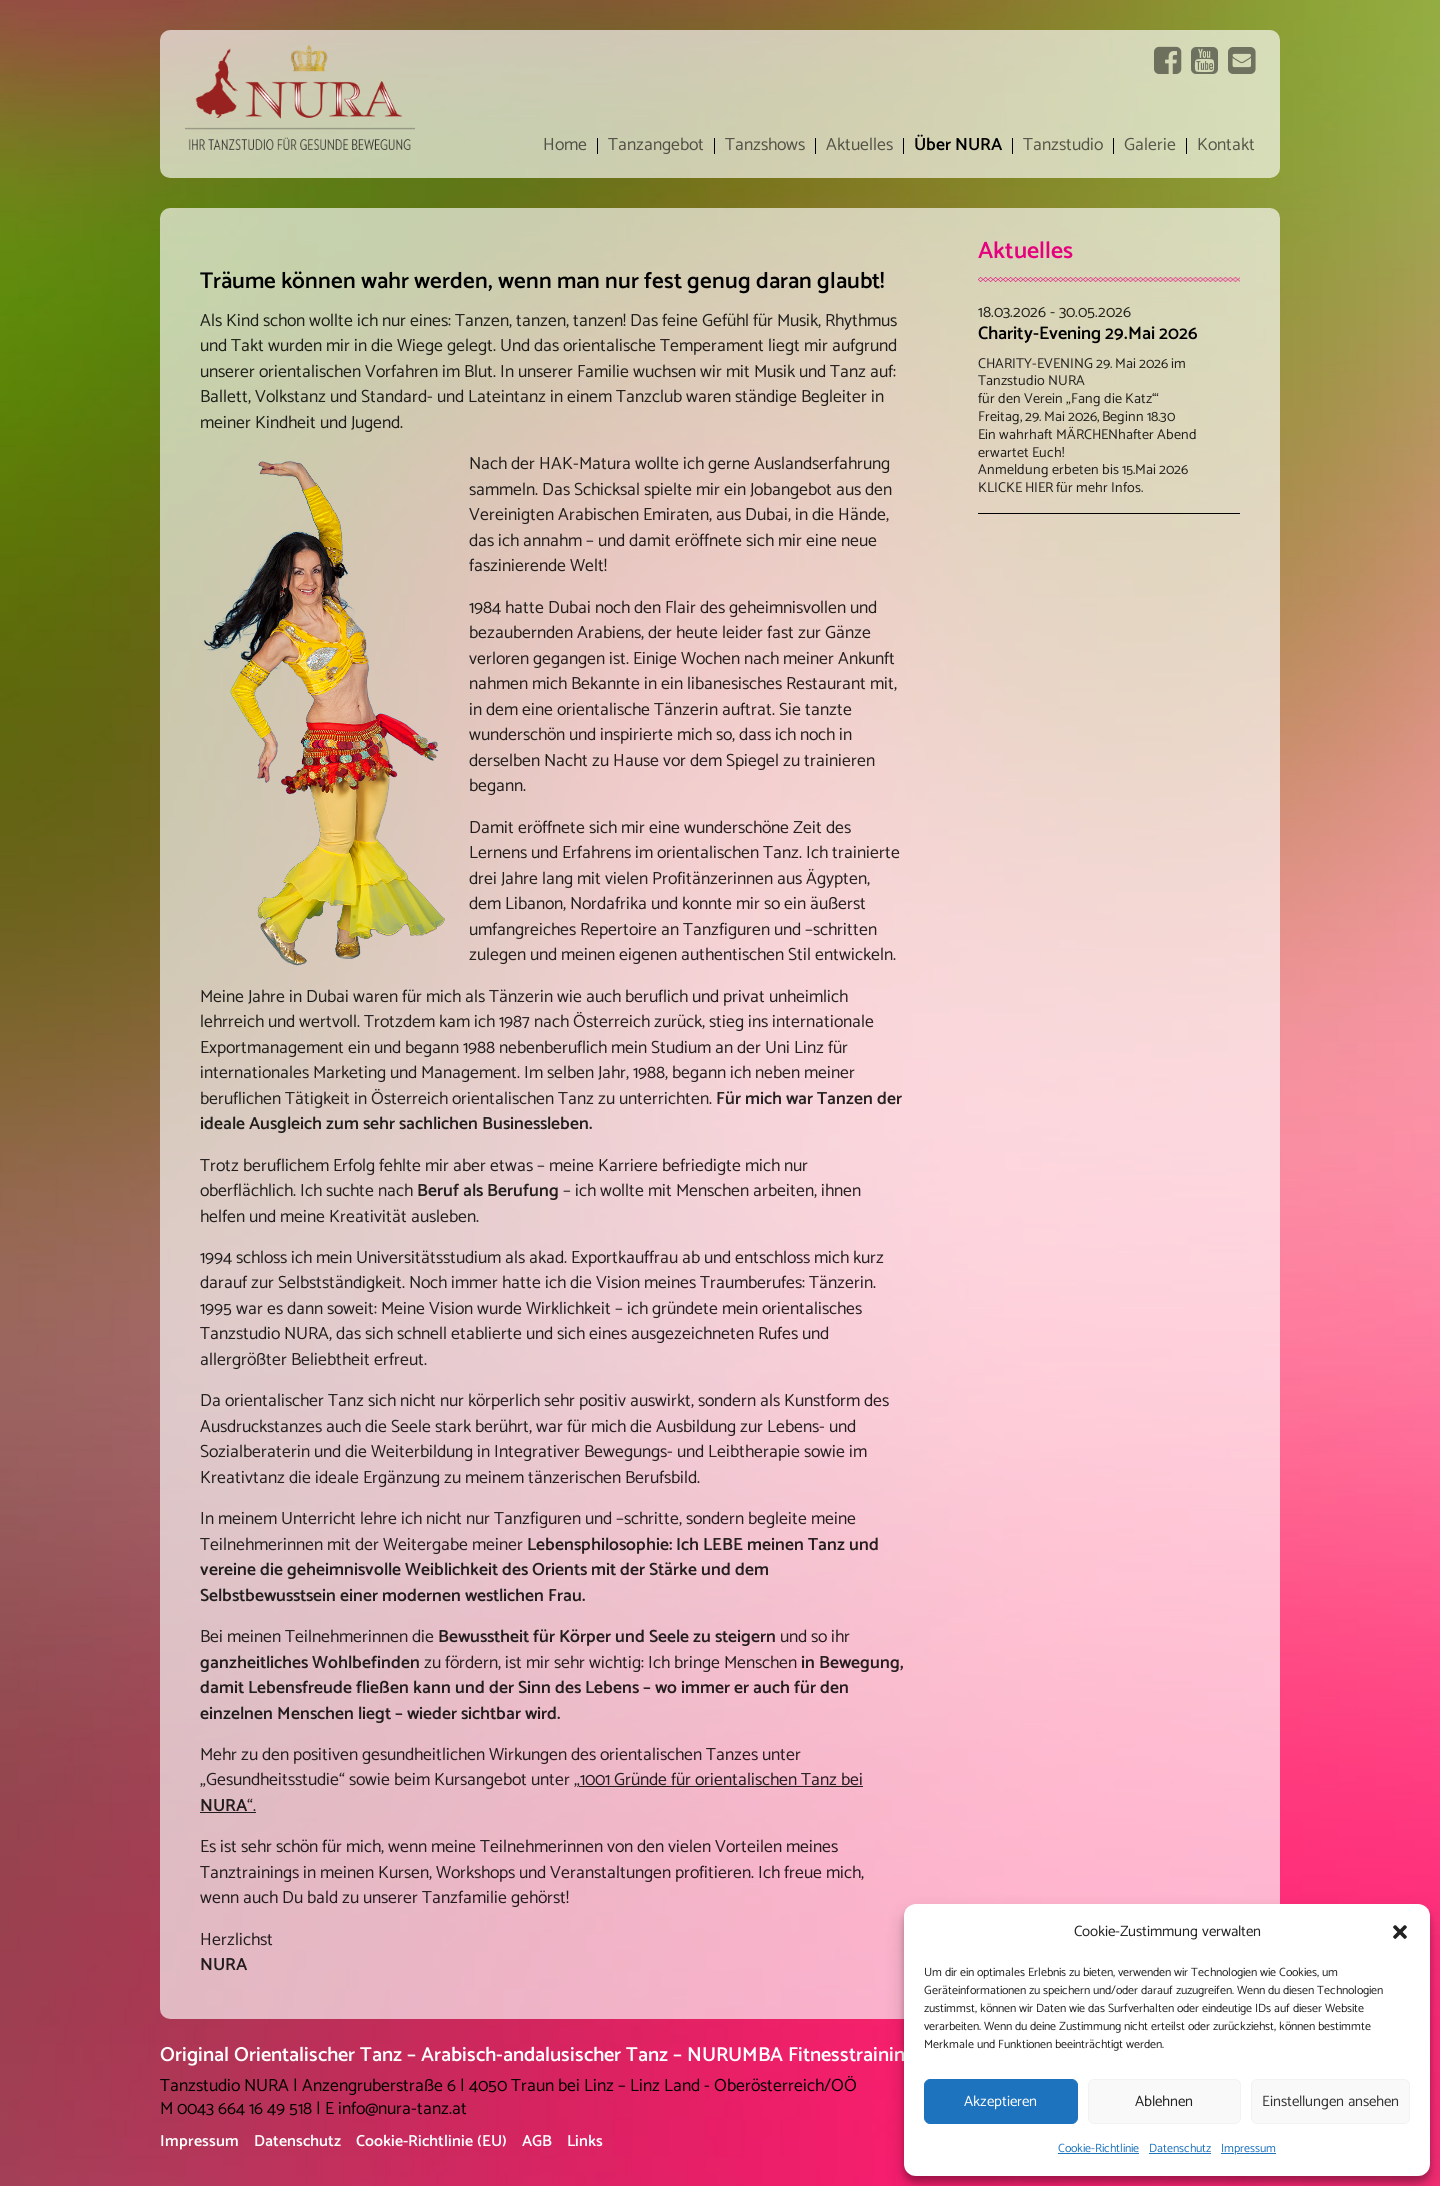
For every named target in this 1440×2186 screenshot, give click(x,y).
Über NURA (958, 146)
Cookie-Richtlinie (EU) (431, 2141)
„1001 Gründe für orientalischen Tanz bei (718, 1780)
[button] (1400, 1932)
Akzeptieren (1000, 2101)
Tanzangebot (656, 146)
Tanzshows (765, 146)
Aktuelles (859, 146)
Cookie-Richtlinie (1098, 2148)
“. (251, 1806)
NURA (223, 1806)
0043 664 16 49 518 (244, 2109)
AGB (537, 2141)
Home (565, 146)
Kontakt (1226, 146)
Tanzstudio (1063, 146)
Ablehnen (1164, 2101)
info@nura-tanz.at (402, 2109)
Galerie (1150, 146)
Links (585, 2141)
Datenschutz (1180, 2148)
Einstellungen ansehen (1330, 2101)
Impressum (1248, 2148)
